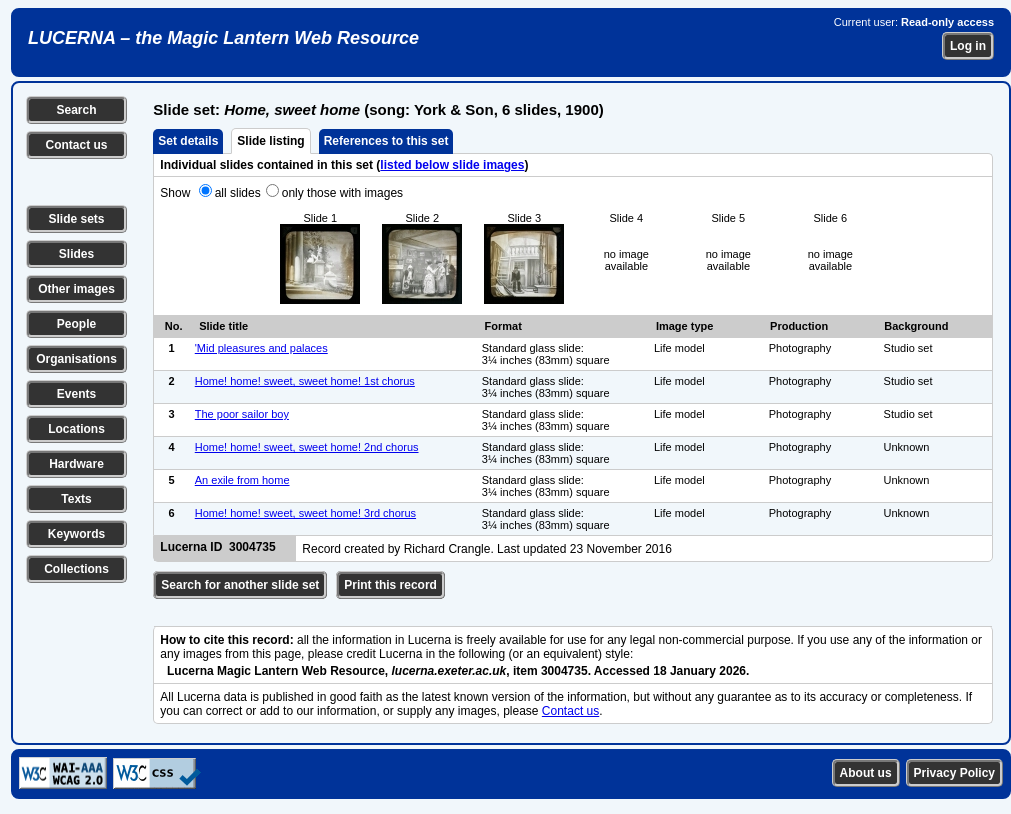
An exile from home (242, 480)
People (76, 324)
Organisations (76, 359)
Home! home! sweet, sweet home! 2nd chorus (307, 447)
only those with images (342, 193)
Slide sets (76, 219)
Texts (76, 499)
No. (174, 326)
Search (76, 110)
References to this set (386, 141)
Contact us (76, 145)
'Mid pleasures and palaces (261, 348)
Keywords (76, 534)
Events (76, 394)
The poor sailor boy (242, 414)
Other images (76, 289)
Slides (76, 254)
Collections (76, 569)
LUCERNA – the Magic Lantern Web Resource (223, 38)
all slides (238, 193)
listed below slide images (452, 165)
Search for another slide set (240, 585)
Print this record (390, 585)
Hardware (76, 464)
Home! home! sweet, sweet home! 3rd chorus (305, 513)
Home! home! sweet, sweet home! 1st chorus (305, 381)
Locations (76, 429)
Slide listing (270, 141)
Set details (188, 141)
